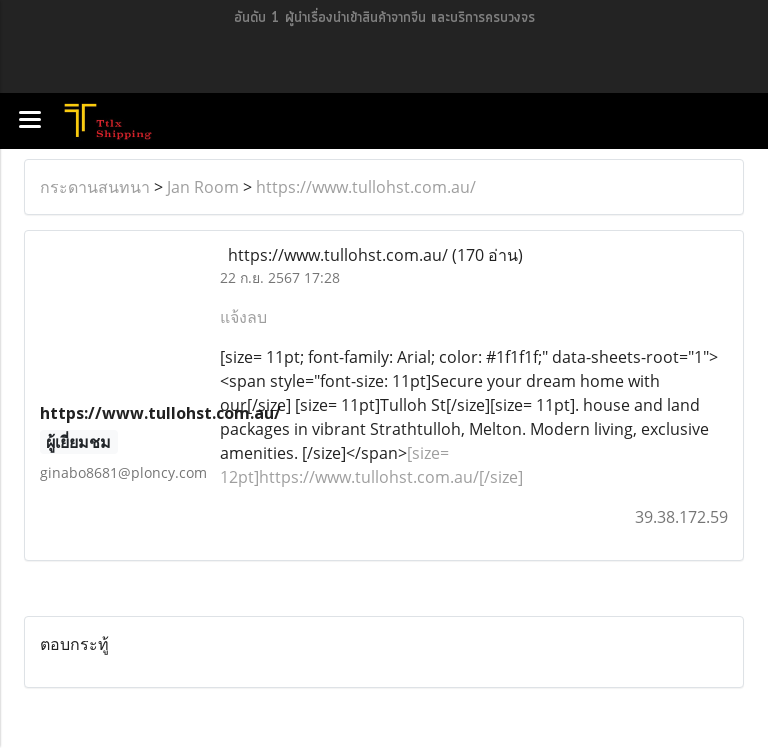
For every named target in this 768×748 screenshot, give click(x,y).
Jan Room (203, 187)
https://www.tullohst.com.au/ (366, 187)
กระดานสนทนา (95, 187)
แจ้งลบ (243, 317)
